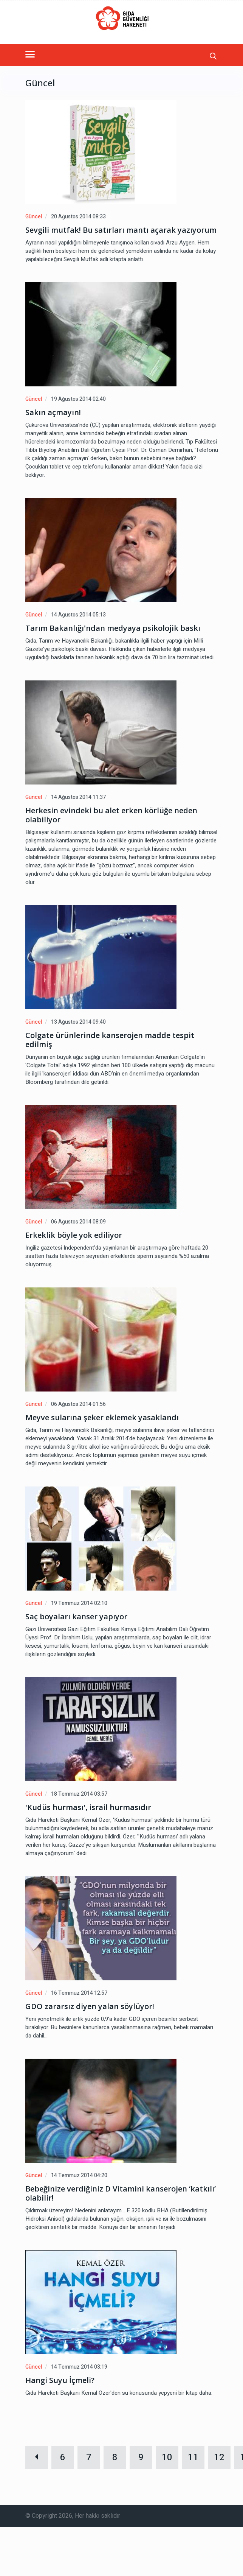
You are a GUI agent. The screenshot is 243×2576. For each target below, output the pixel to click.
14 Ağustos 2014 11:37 (78, 797)
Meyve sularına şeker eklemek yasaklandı (102, 1417)
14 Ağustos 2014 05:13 (78, 615)
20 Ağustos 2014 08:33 (78, 216)
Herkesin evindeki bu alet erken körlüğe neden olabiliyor (111, 815)
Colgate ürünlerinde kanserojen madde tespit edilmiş (109, 1040)
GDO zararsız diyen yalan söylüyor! (89, 2006)
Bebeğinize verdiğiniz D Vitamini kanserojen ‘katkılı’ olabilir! (120, 2193)
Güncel (33, 216)
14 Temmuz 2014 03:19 (79, 2367)
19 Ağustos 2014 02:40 (78, 399)
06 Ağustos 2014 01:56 (78, 1404)
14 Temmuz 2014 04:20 (79, 2175)
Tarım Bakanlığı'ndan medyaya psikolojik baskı (112, 628)
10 (167, 2457)
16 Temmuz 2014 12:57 (79, 1993)
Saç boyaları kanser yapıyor (76, 1616)
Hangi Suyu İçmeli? (59, 2380)
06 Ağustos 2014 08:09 (78, 1222)
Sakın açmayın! (53, 412)
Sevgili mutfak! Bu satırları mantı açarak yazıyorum (121, 230)
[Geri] (36, 2457)
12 (219, 2457)
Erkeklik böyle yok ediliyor (73, 1235)
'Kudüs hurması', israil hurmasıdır (88, 1807)
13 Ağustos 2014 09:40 (78, 1022)
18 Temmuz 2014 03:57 (79, 1794)
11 (193, 2457)
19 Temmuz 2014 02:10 (79, 1603)
